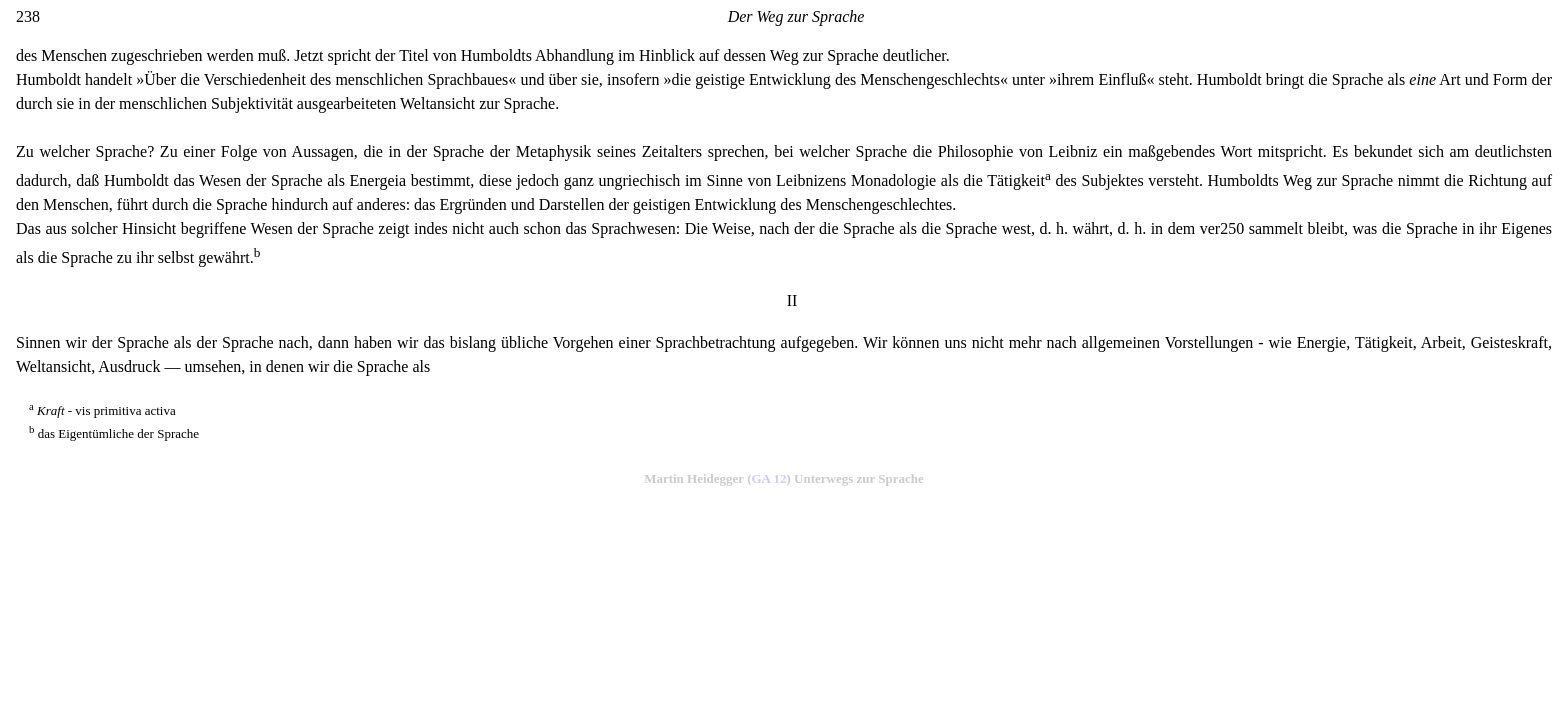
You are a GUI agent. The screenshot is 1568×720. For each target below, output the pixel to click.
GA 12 (768, 478)
